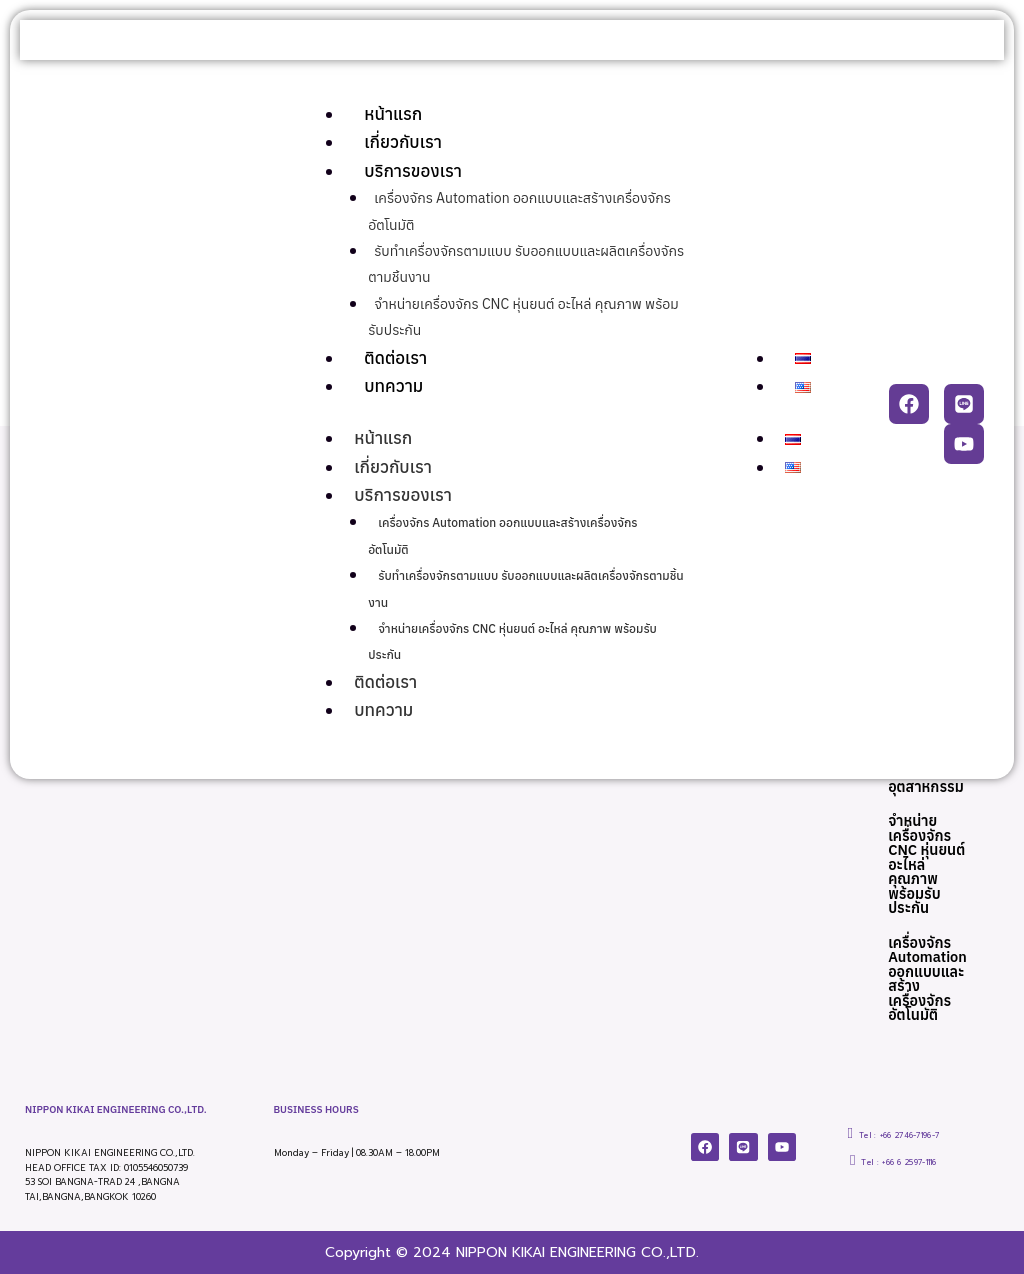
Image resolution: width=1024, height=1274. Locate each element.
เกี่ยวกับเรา (403, 142)
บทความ (393, 386)
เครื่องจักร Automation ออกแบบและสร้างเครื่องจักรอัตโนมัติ (928, 978)
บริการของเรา (413, 171)
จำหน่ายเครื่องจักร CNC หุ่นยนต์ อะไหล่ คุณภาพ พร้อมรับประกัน (928, 860)
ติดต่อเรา (395, 358)
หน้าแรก (393, 114)
